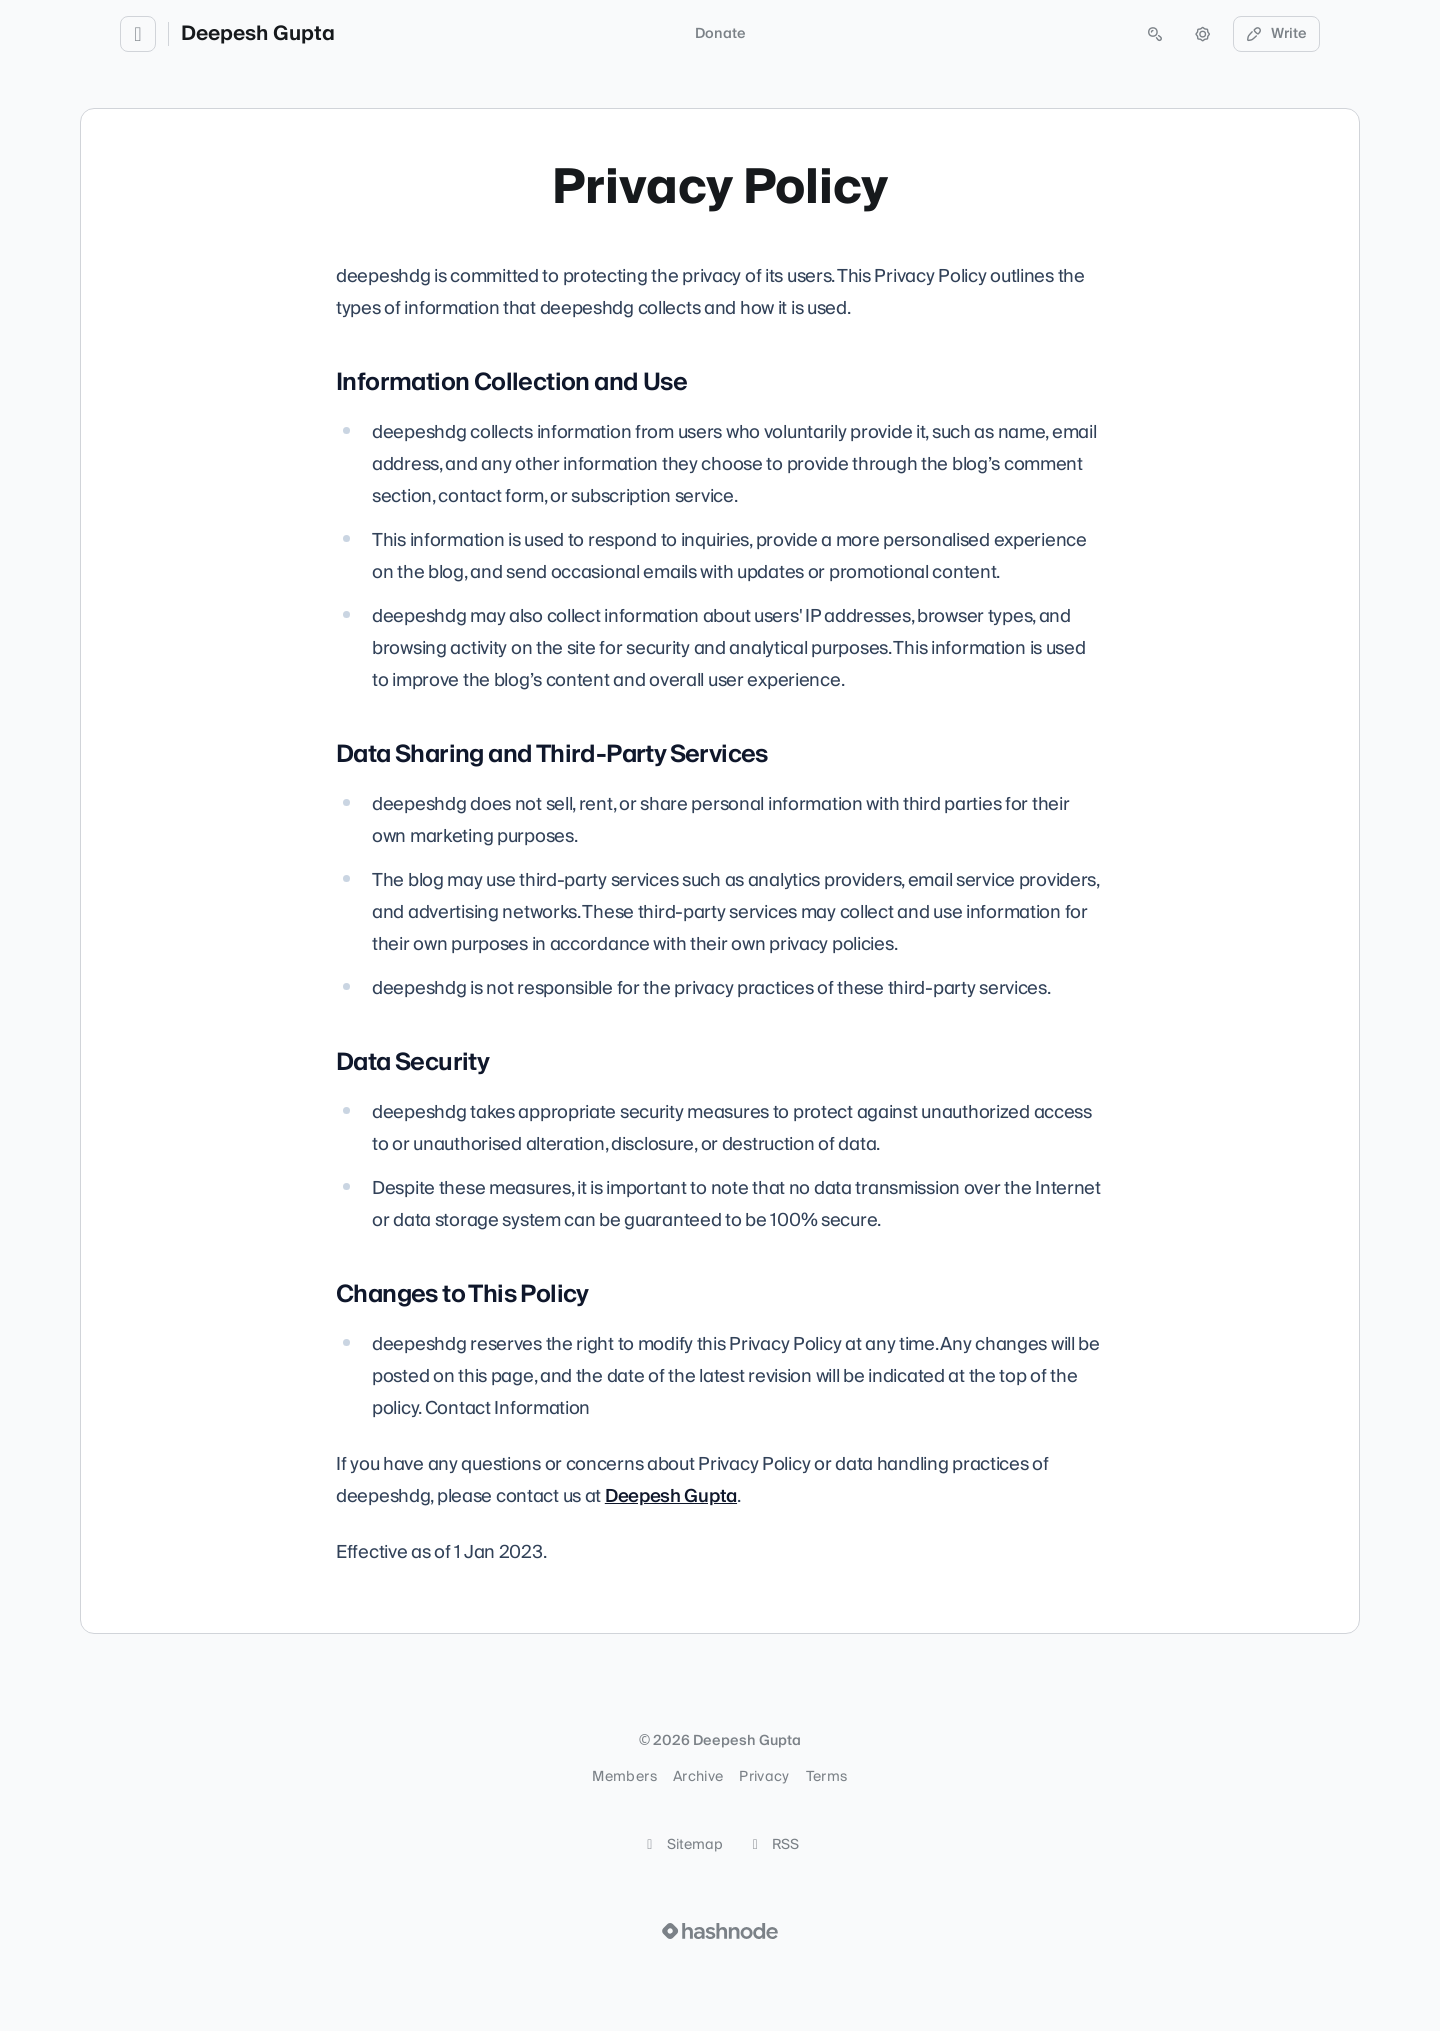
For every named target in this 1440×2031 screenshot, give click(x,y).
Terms (827, 1777)
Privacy (764, 1777)
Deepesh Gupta (258, 34)
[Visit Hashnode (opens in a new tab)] (720, 1931)
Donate (720, 34)
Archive (698, 1777)
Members (624, 1777)
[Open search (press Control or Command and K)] (1155, 34)
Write (1277, 34)
